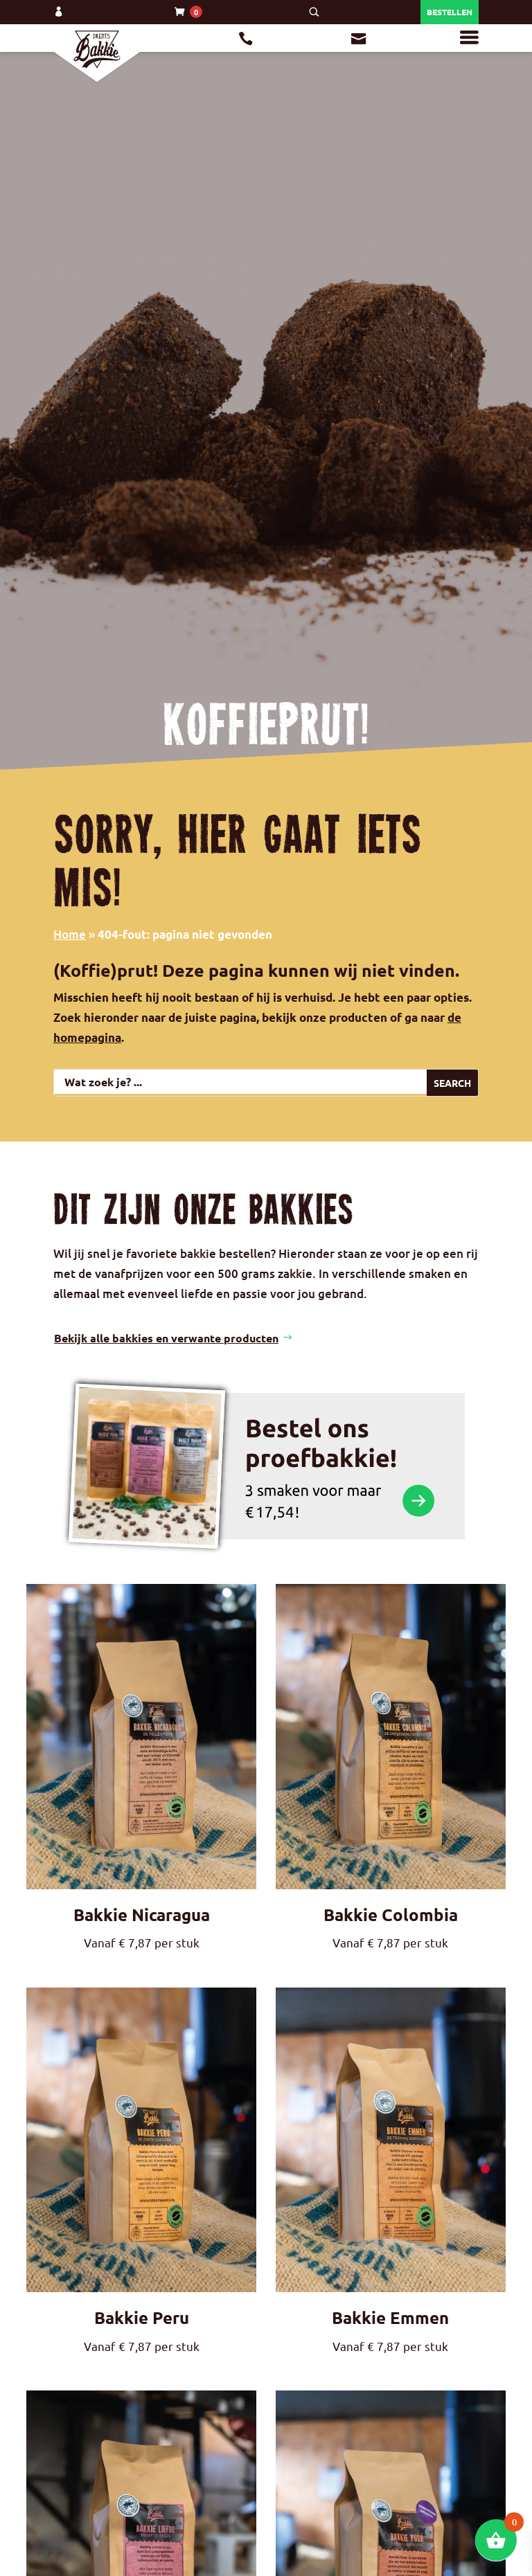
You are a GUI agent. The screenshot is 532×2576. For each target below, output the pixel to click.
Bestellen (449, 11)
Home (69, 934)
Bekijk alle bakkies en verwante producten (166, 1134)
